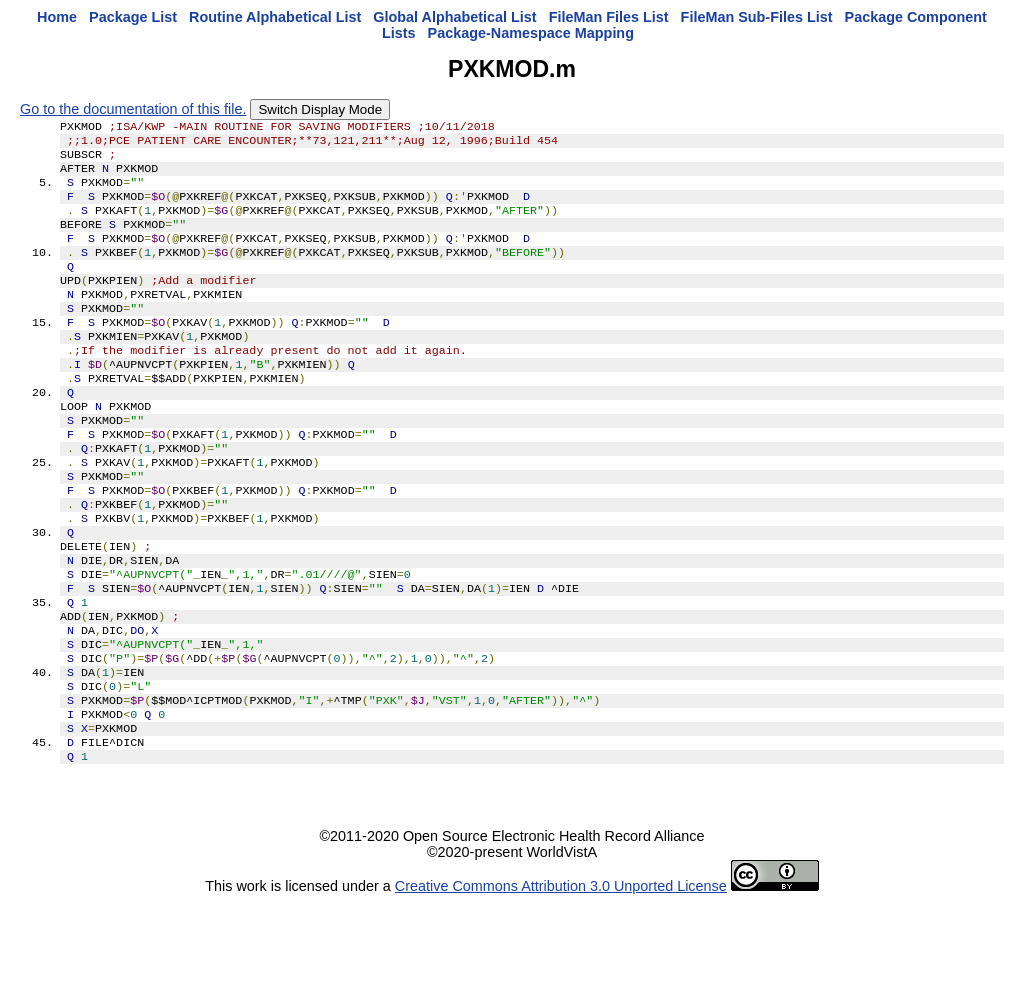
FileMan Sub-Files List (757, 17)
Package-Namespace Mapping (531, 33)
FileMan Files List (609, 17)
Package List (133, 17)
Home (57, 17)
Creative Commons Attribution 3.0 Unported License (561, 978)
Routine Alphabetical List (275, 17)
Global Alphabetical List (454, 17)
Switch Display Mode (320, 109)
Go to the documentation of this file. (133, 109)
